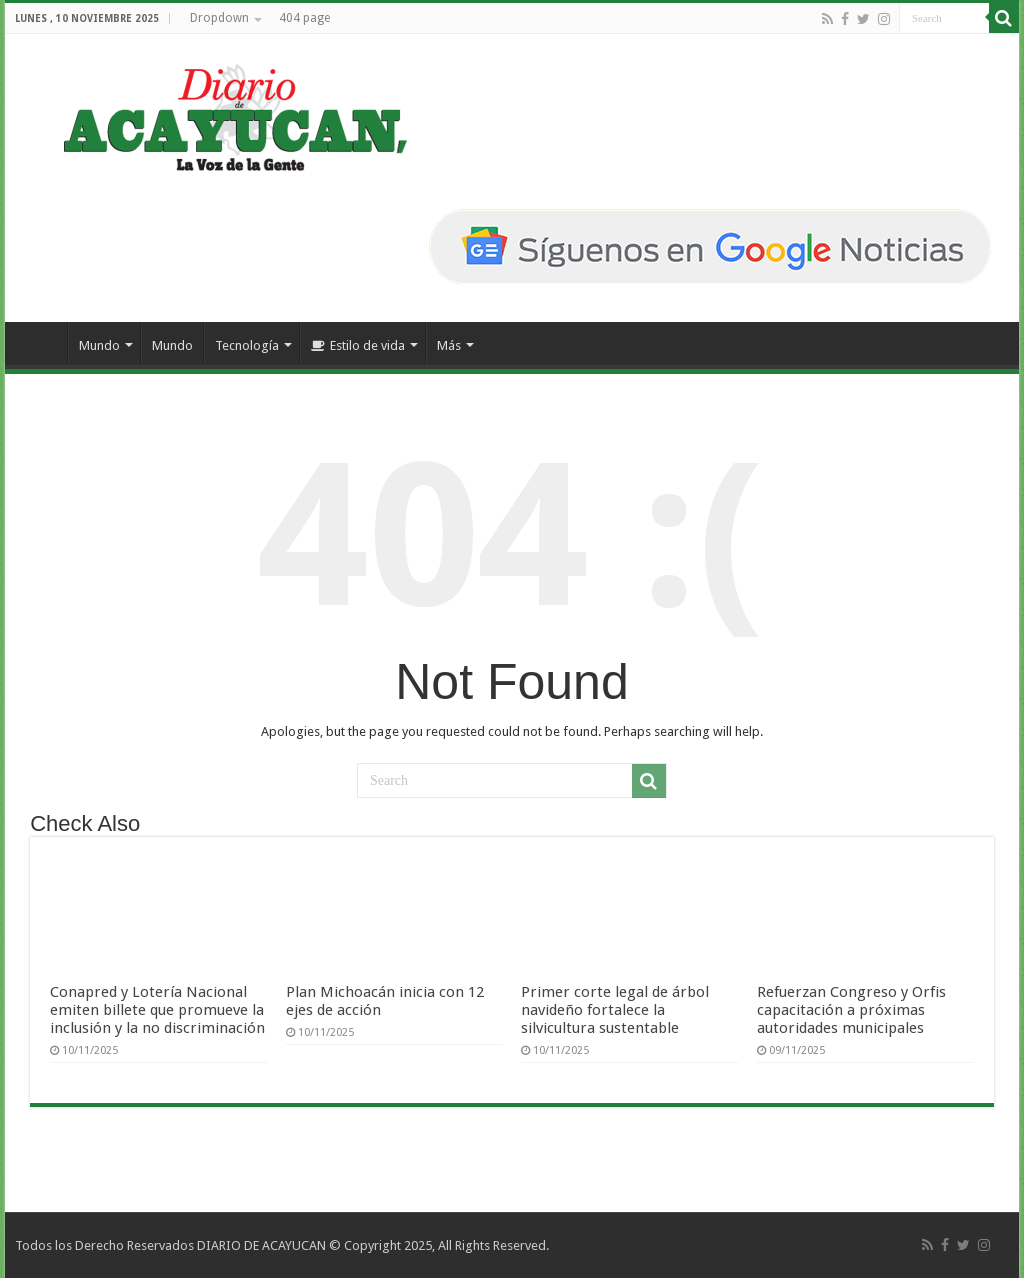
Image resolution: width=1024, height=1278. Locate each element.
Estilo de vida (358, 345)
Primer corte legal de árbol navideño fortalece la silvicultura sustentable (615, 1010)
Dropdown (219, 18)
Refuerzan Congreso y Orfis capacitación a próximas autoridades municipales (851, 1010)
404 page (304, 18)
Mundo (99, 345)
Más (449, 345)
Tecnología (247, 345)
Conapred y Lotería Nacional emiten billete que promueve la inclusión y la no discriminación (157, 1010)
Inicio (41, 343)
